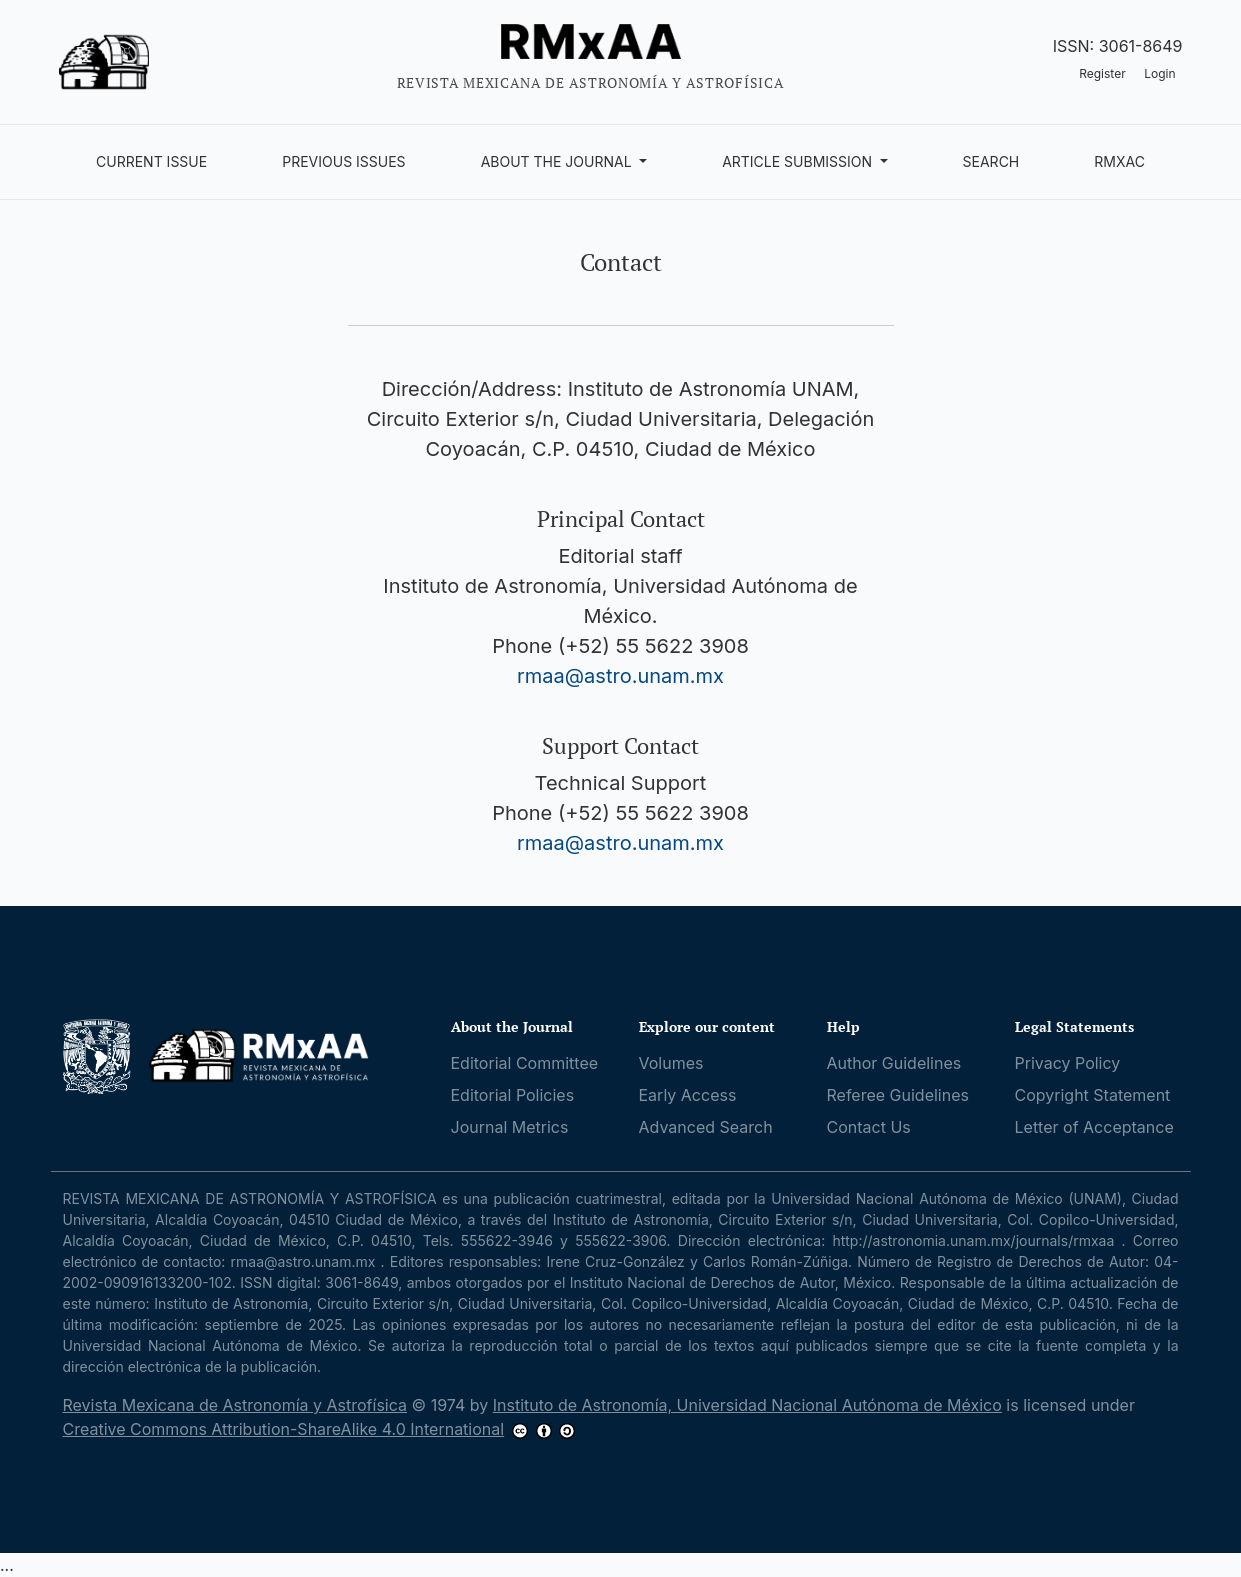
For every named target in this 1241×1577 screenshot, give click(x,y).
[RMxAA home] (259, 1055)
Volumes (671, 1063)
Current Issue (151, 161)
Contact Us (869, 1127)
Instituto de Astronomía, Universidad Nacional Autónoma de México (747, 1405)
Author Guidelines (894, 1063)
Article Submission (799, 161)
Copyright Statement (1093, 1095)
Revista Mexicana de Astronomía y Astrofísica (235, 1405)
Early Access (688, 1095)
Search (991, 161)
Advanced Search (706, 1127)
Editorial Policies (513, 1095)
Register (1102, 73)
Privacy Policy (1068, 1063)
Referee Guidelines (898, 1095)
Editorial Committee (525, 1063)
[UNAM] (98, 1056)
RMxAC (1119, 161)
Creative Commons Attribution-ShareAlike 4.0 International (284, 1429)
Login (1159, 73)
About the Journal (558, 161)
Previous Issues (343, 161)
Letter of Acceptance (1094, 1127)
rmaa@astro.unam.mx (620, 676)
